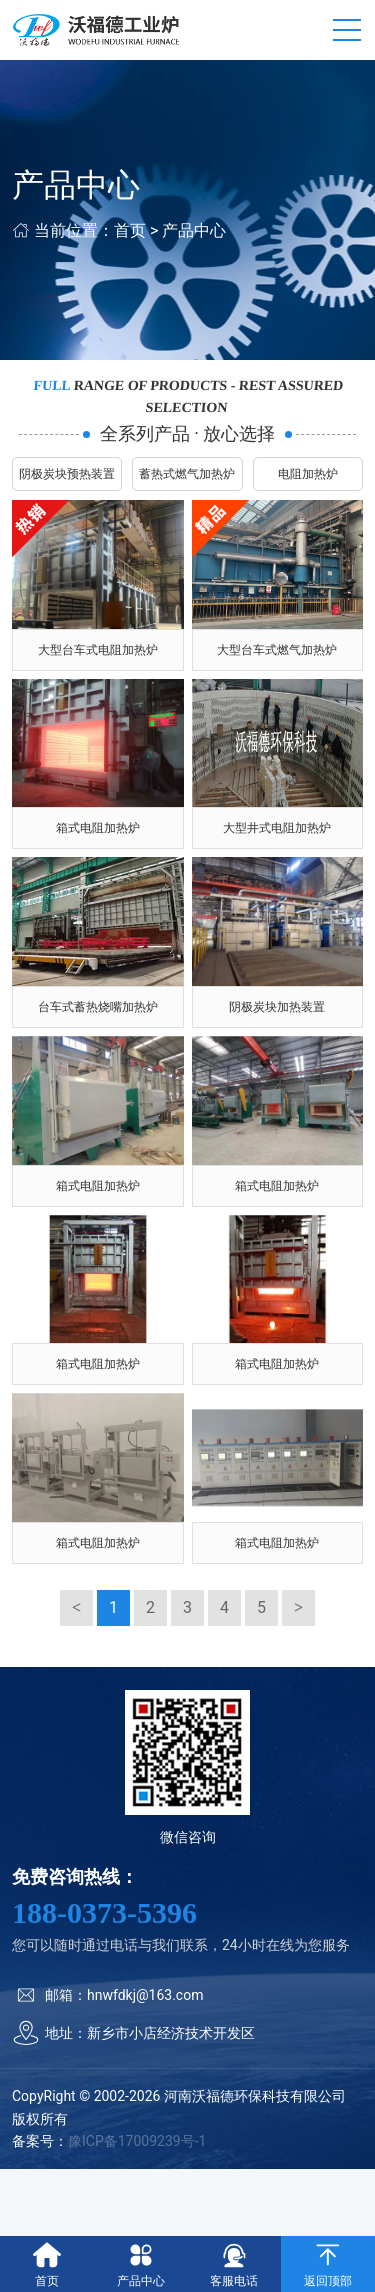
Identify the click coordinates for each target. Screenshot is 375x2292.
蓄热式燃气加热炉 (187, 474)
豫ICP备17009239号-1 (137, 2141)
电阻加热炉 (308, 474)
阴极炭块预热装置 (67, 474)
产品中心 (194, 230)
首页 (130, 230)
